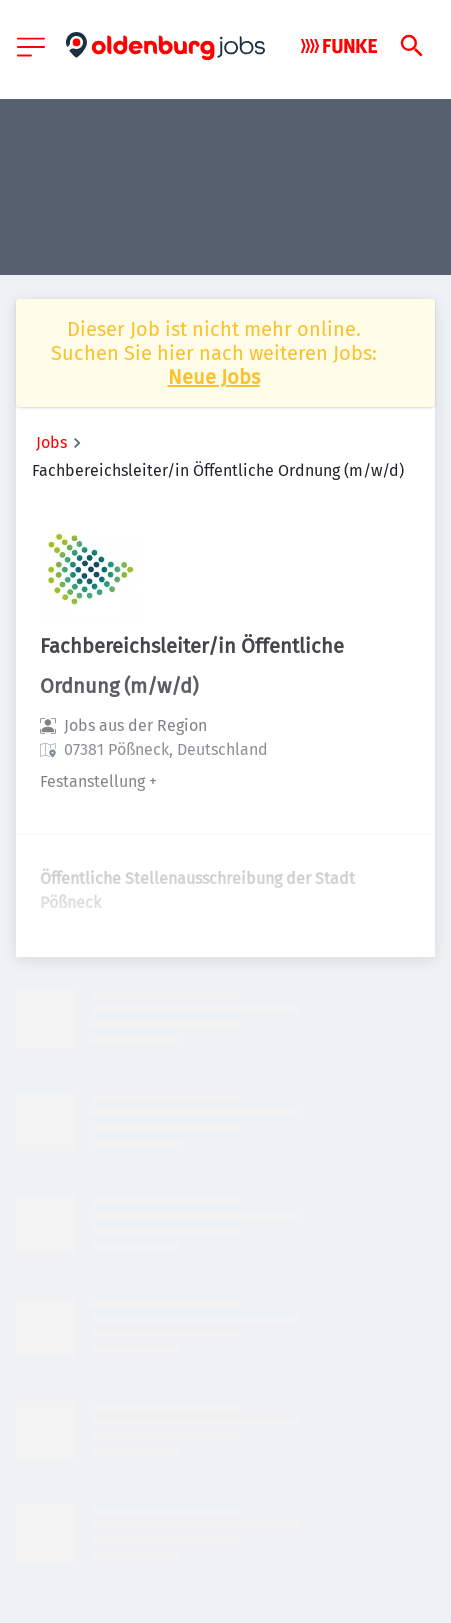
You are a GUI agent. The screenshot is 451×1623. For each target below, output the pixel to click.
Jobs (51, 442)
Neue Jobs (214, 377)
